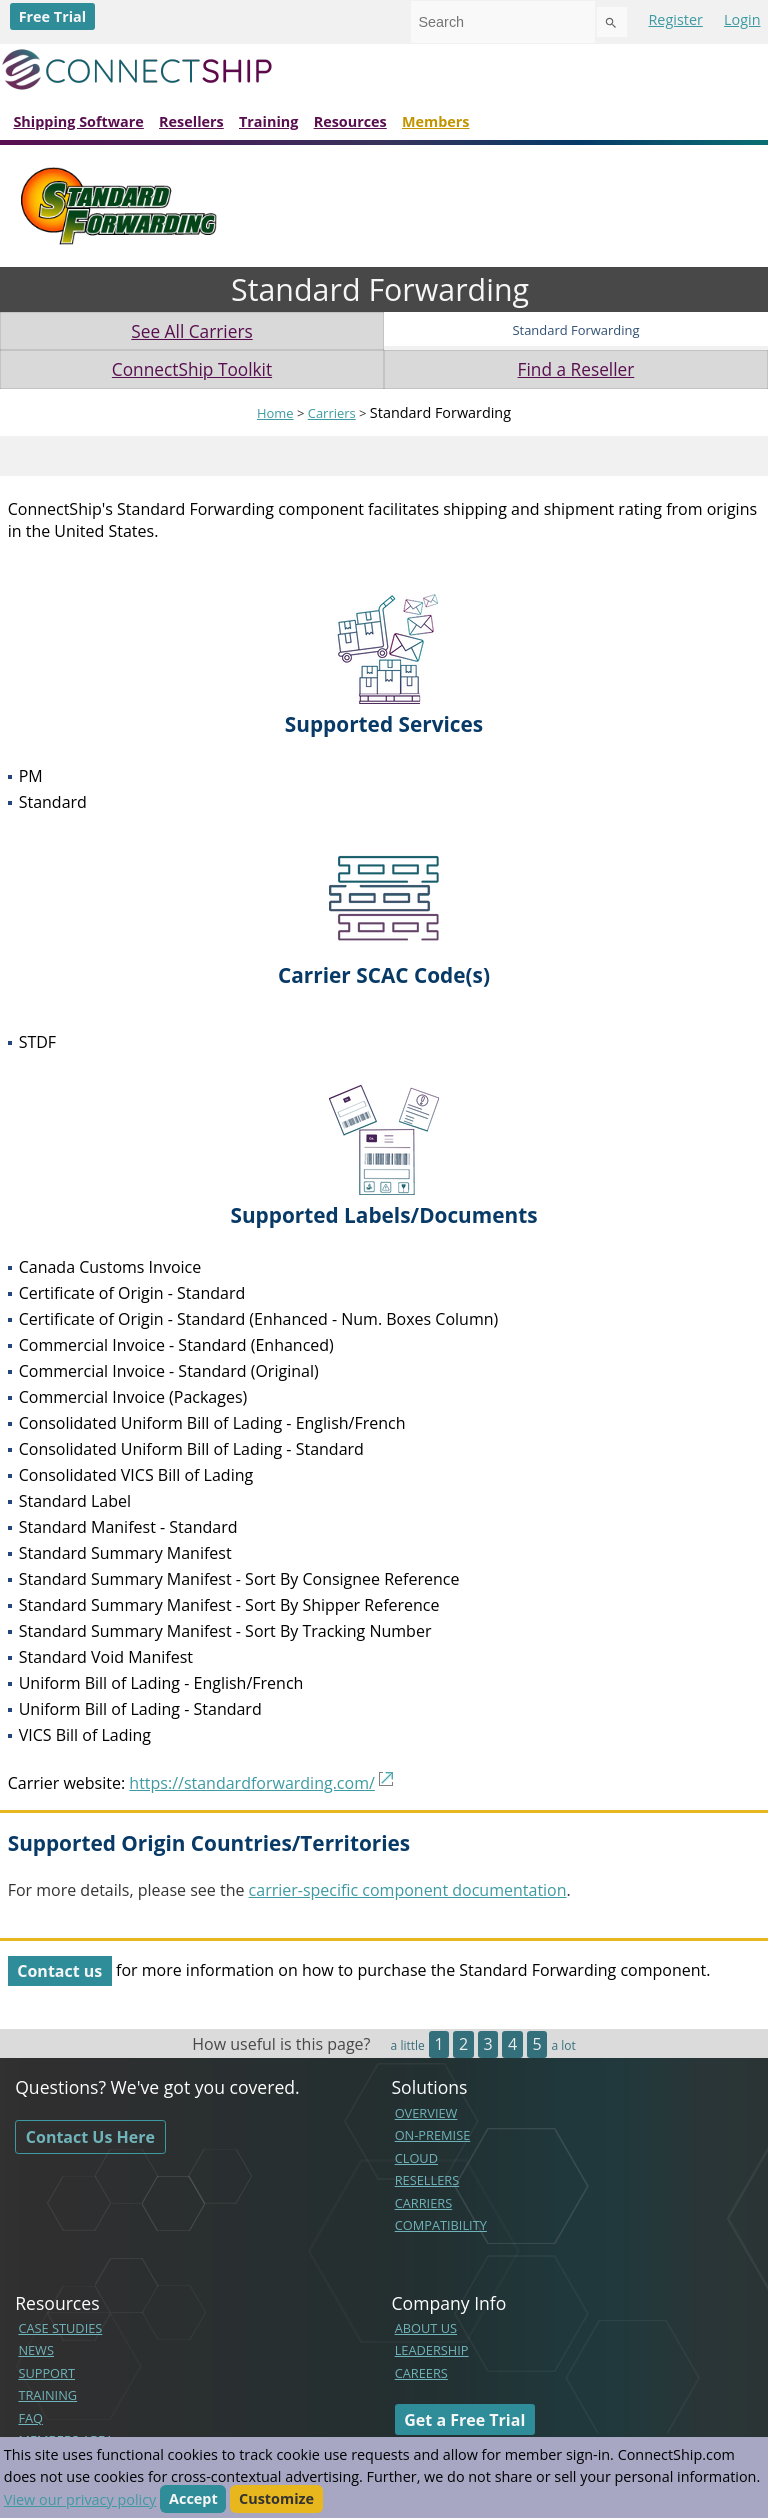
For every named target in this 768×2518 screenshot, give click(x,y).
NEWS (36, 2350)
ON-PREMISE (433, 2135)
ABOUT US (426, 2328)
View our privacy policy (80, 2499)
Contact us (59, 1970)
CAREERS (421, 2373)
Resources (350, 121)
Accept (193, 2499)
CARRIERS (424, 2203)
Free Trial (53, 16)
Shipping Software (78, 121)
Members (436, 121)
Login (742, 19)
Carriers (332, 413)
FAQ (30, 2418)
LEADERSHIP (432, 2350)
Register (675, 19)
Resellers (191, 121)
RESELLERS (427, 2180)
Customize (276, 2499)
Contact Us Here (90, 2137)
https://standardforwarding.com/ (251, 1783)
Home (275, 413)
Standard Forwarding (575, 330)
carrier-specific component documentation (408, 1890)
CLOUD (416, 2158)
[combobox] (503, 22)
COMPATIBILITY (441, 2225)
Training (268, 121)
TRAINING (47, 2395)
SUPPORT (46, 2373)
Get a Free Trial (464, 2419)
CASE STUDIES (60, 2328)
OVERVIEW (426, 2113)
